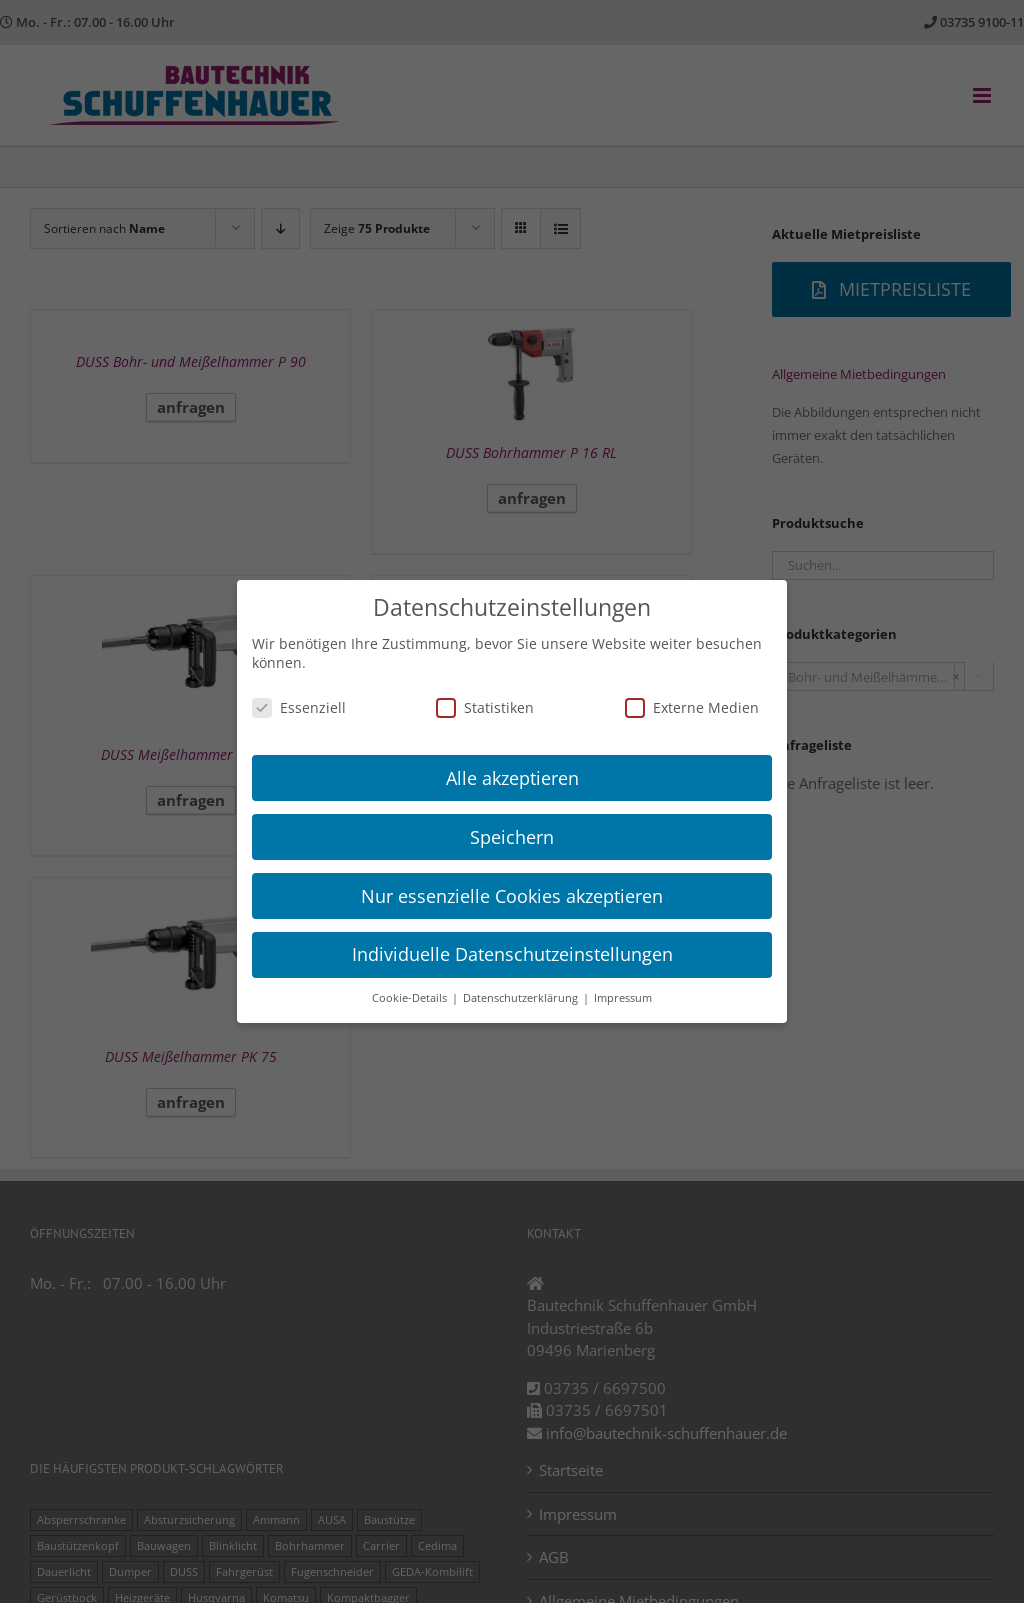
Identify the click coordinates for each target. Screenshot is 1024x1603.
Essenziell (299, 707)
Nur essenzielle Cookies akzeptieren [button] (512, 896)
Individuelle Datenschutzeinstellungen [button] (512, 954)
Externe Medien (692, 707)
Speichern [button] (512, 837)
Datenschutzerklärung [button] (522, 998)
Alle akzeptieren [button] (512, 778)
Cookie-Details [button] (411, 998)
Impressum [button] (623, 998)
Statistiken (485, 707)
